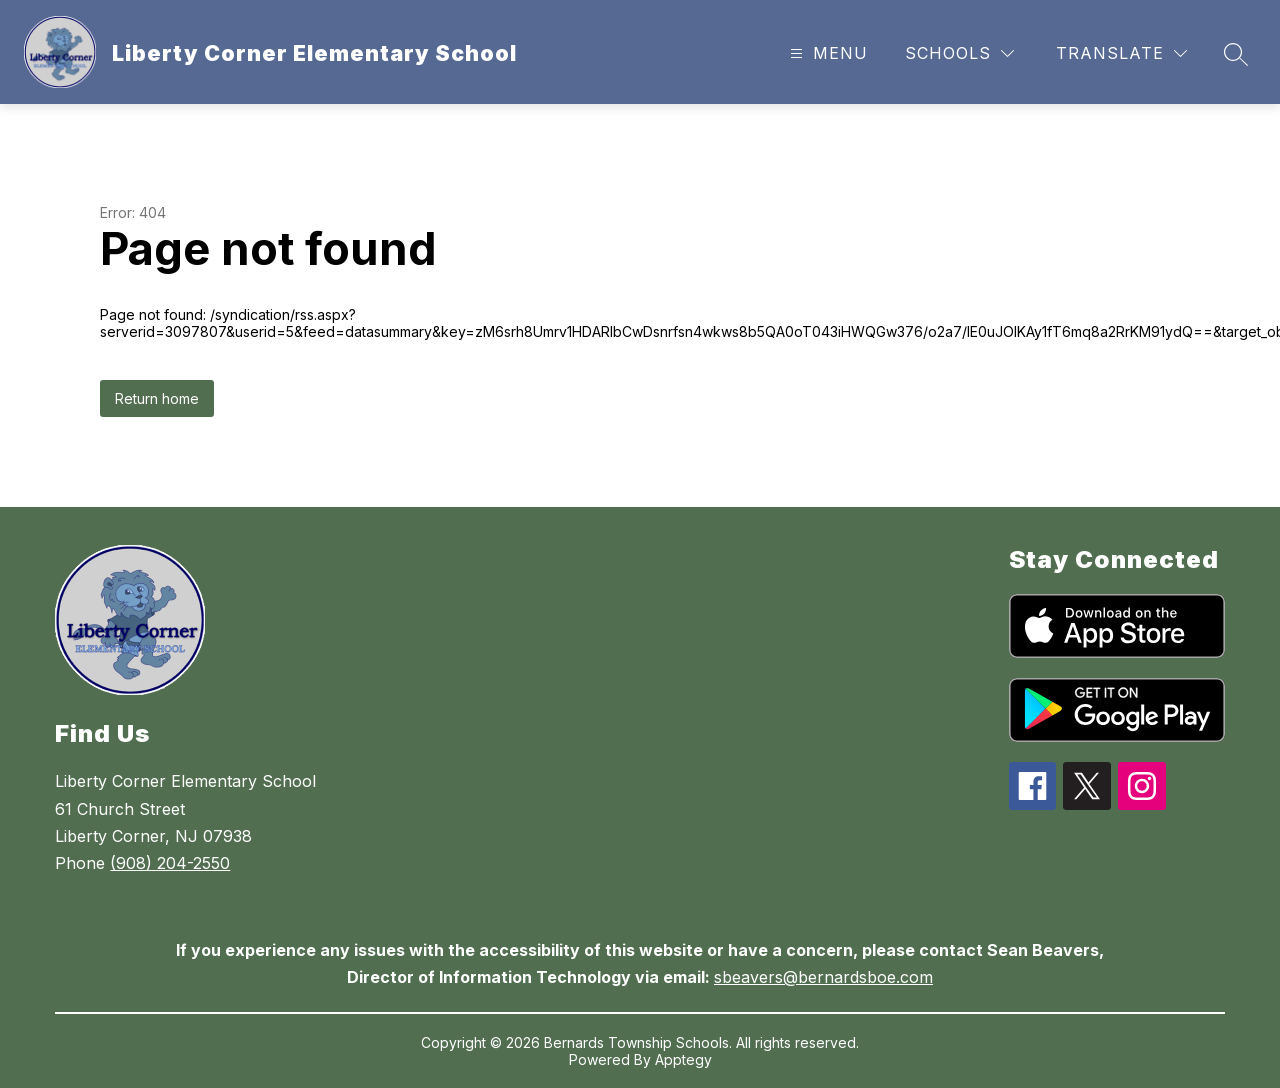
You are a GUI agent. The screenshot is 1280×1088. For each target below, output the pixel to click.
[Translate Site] (1121, 53)
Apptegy (683, 1059)
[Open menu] (826, 53)
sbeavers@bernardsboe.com (823, 977)
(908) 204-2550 (170, 863)
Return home (157, 398)
